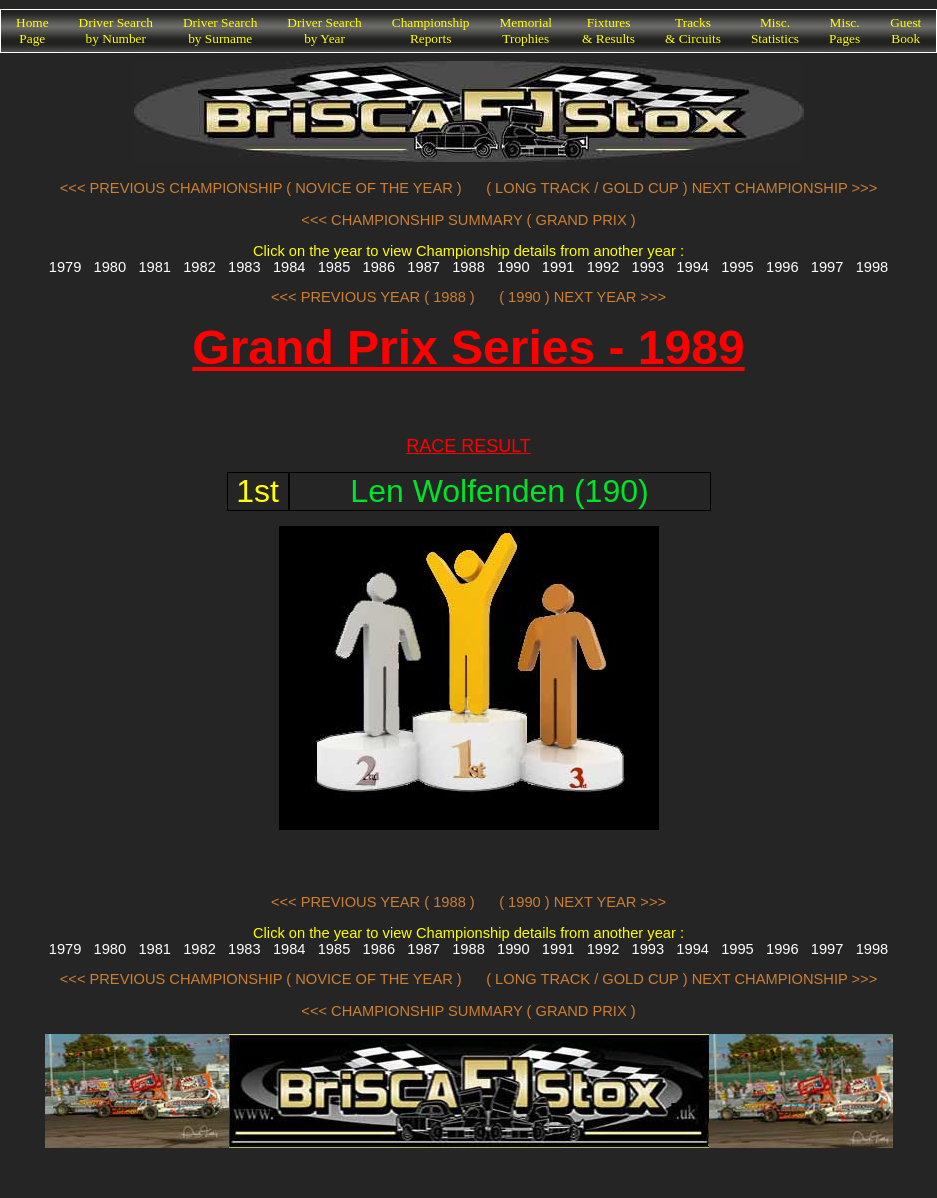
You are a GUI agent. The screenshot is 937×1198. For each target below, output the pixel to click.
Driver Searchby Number (116, 30)
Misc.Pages (844, 30)
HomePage (32, 30)
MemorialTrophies (526, 30)
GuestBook (905, 30)
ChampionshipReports (431, 30)
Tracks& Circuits (693, 30)
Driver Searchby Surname (220, 30)
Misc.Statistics (775, 30)
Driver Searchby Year (324, 30)
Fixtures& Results (608, 30)
